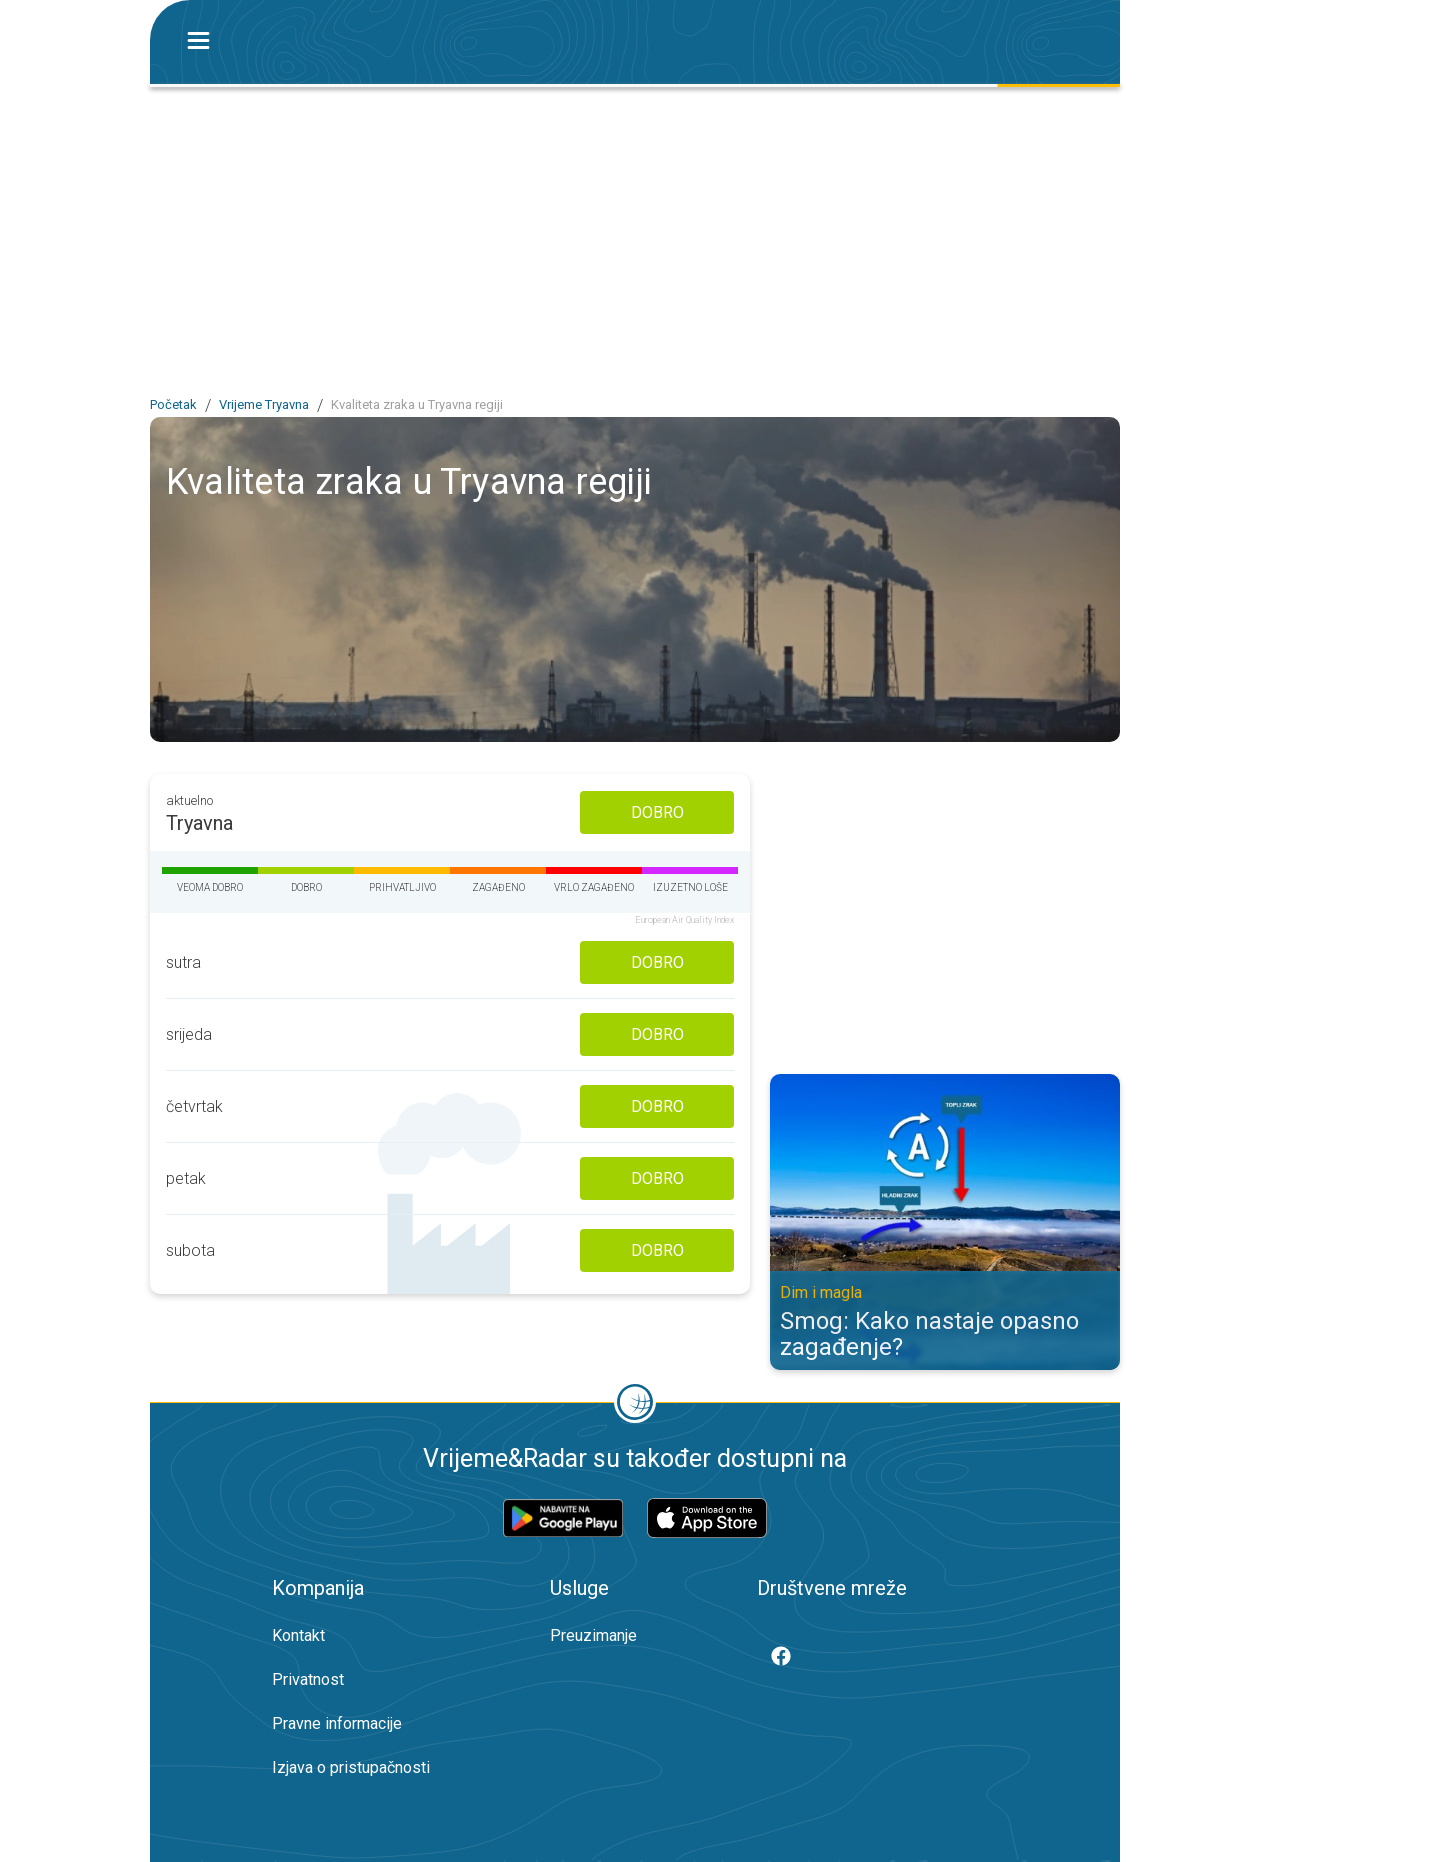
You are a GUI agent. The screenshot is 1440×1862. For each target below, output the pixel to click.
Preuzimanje (593, 1635)
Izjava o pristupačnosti (351, 1767)
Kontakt (298, 1635)
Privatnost (308, 1679)
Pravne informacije (337, 1723)
